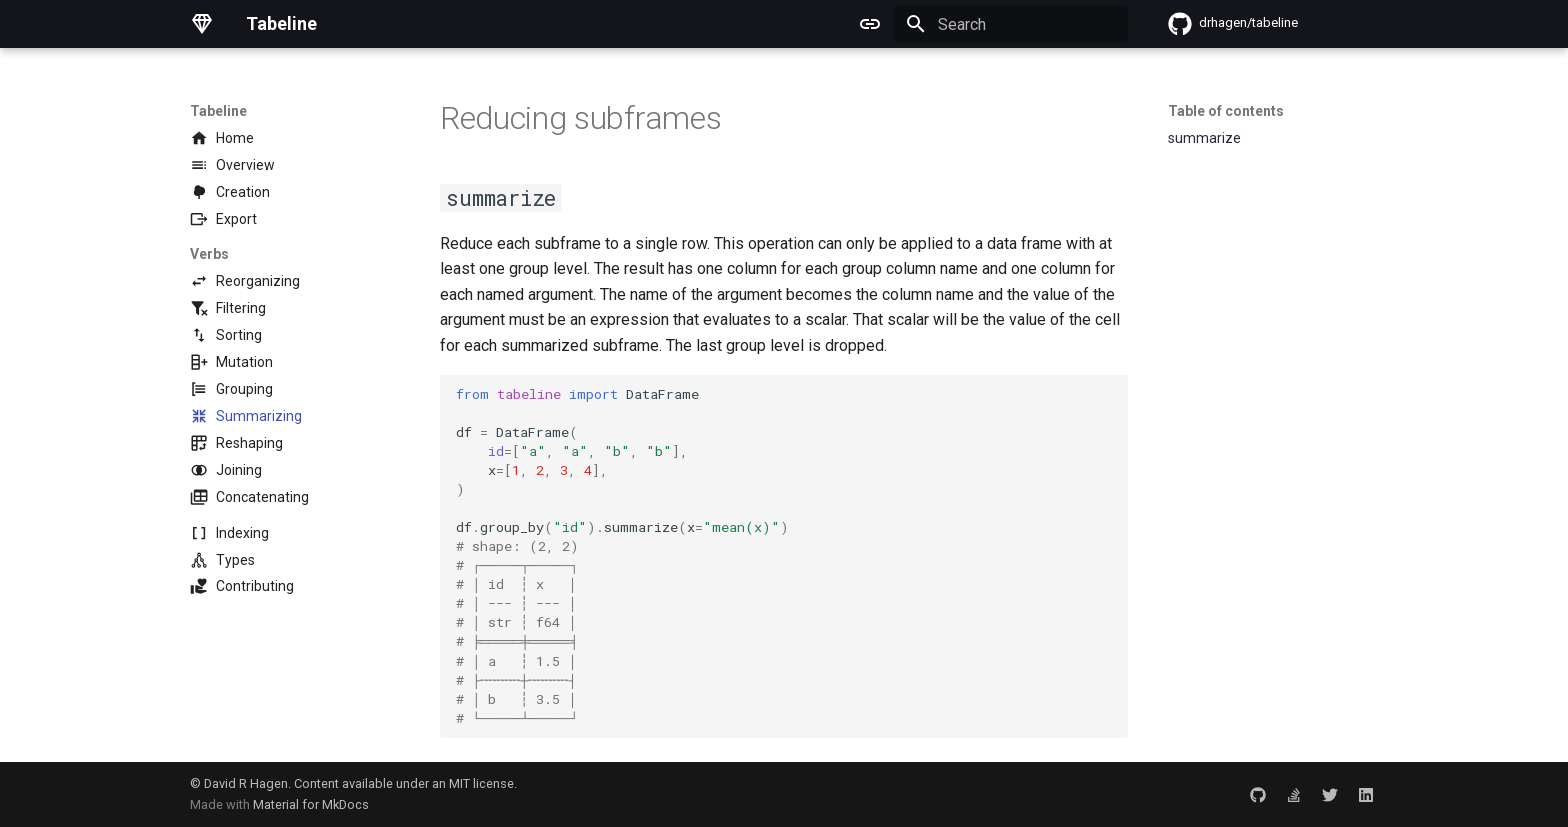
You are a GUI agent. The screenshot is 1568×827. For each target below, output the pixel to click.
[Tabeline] (202, 24)
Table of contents (1226, 111)
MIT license (481, 783)
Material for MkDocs (311, 804)
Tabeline (218, 111)
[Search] (1011, 24)
